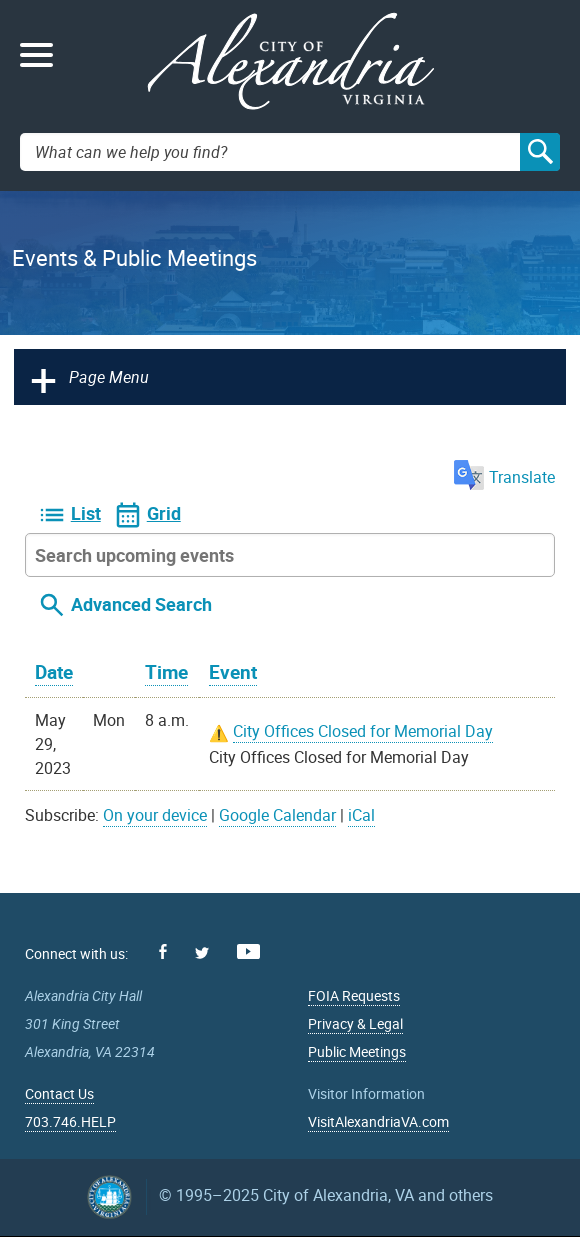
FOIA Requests (354, 995)
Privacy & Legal (355, 1023)
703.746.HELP (70, 1121)
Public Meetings (357, 1051)
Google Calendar (277, 815)
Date (54, 672)
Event (233, 672)
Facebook (163, 951)
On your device (155, 815)
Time (166, 672)
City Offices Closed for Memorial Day (363, 731)
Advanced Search (141, 604)
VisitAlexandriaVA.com (378, 1121)
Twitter (202, 953)
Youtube (248, 951)
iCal (361, 815)
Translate (504, 477)
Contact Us (59, 1093)
